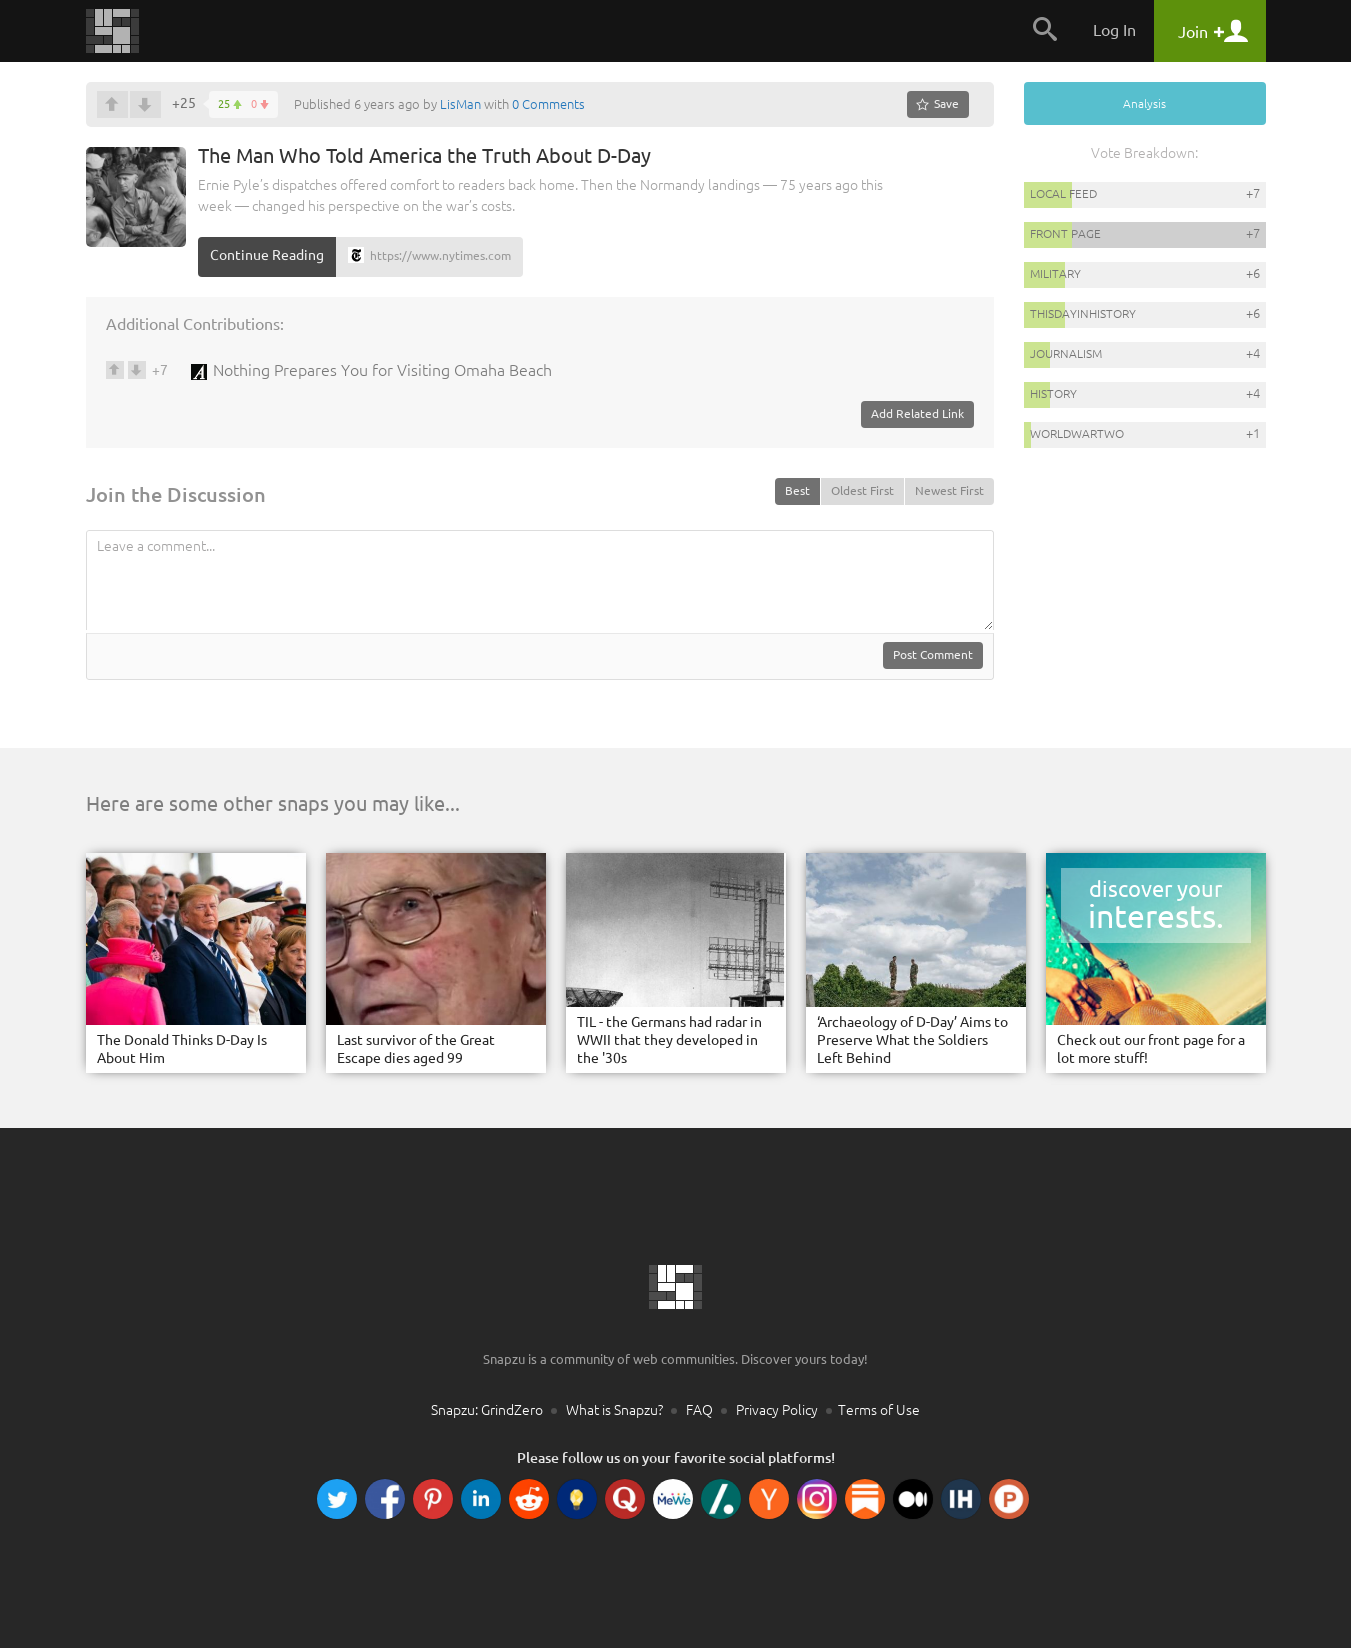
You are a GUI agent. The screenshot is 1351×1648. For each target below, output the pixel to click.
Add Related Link (917, 413)
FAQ (699, 1410)
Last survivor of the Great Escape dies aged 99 (416, 1049)
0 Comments (548, 104)
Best (797, 490)
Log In (1114, 30)
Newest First (949, 490)
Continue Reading (267, 255)
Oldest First (862, 490)
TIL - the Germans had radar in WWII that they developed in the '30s (669, 1040)
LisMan (460, 104)
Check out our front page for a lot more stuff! (1151, 1049)
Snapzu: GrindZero (487, 1410)
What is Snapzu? (614, 1410)
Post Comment (933, 654)
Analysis (1144, 103)
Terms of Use (879, 1410)
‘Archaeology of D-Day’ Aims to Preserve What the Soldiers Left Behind (912, 1040)
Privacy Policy (777, 1410)
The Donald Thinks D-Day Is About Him (182, 1049)
